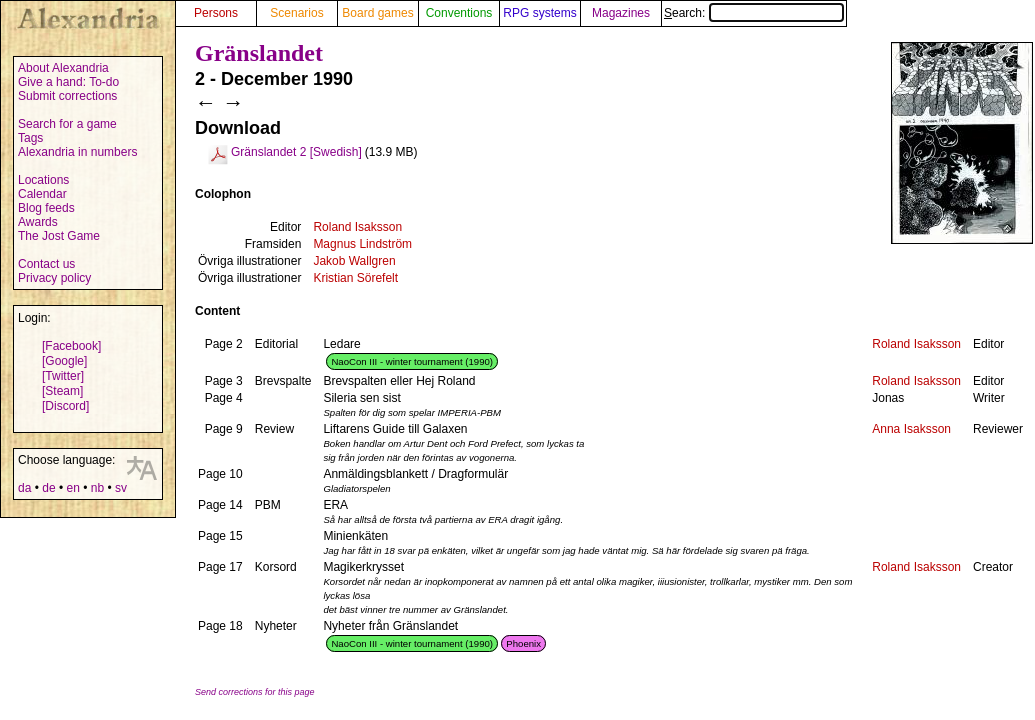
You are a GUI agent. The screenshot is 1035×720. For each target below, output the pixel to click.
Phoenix (523, 643)
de (48, 488)
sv (121, 488)
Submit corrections (67, 96)
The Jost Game (59, 236)
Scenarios (296, 13)
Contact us (46, 264)
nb (97, 488)
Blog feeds (46, 208)
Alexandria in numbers (77, 152)
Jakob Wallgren (354, 261)
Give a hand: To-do (68, 82)
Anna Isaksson (911, 429)
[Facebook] (71, 346)
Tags (30, 138)
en (72, 488)
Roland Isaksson (357, 227)
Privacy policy (54, 278)
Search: (754, 13)
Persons (216, 13)
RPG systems (539, 13)
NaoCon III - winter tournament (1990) (412, 361)
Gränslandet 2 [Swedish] (296, 152)
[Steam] (62, 391)
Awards (38, 222)
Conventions (459, 13)
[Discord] (65, 406)
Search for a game (67, 124)
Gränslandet (259, 53)
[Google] (64, 361)
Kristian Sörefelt (355, 278)
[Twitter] (63, 376)
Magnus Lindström (362, 244)
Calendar (42, 194)
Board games (377, 13)
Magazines (621, 13)
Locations (43, 180)
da (24, 488)
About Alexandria (63, 68)
